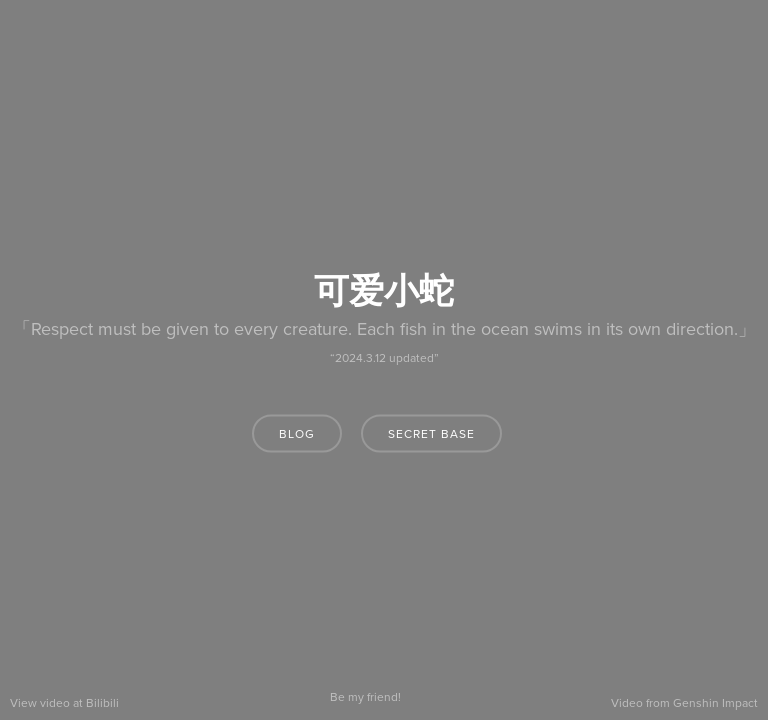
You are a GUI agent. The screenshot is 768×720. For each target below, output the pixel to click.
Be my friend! (365, 697)
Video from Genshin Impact (684, 703)
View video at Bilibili (64, 703)
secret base (431, 434)
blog (297, 434)
